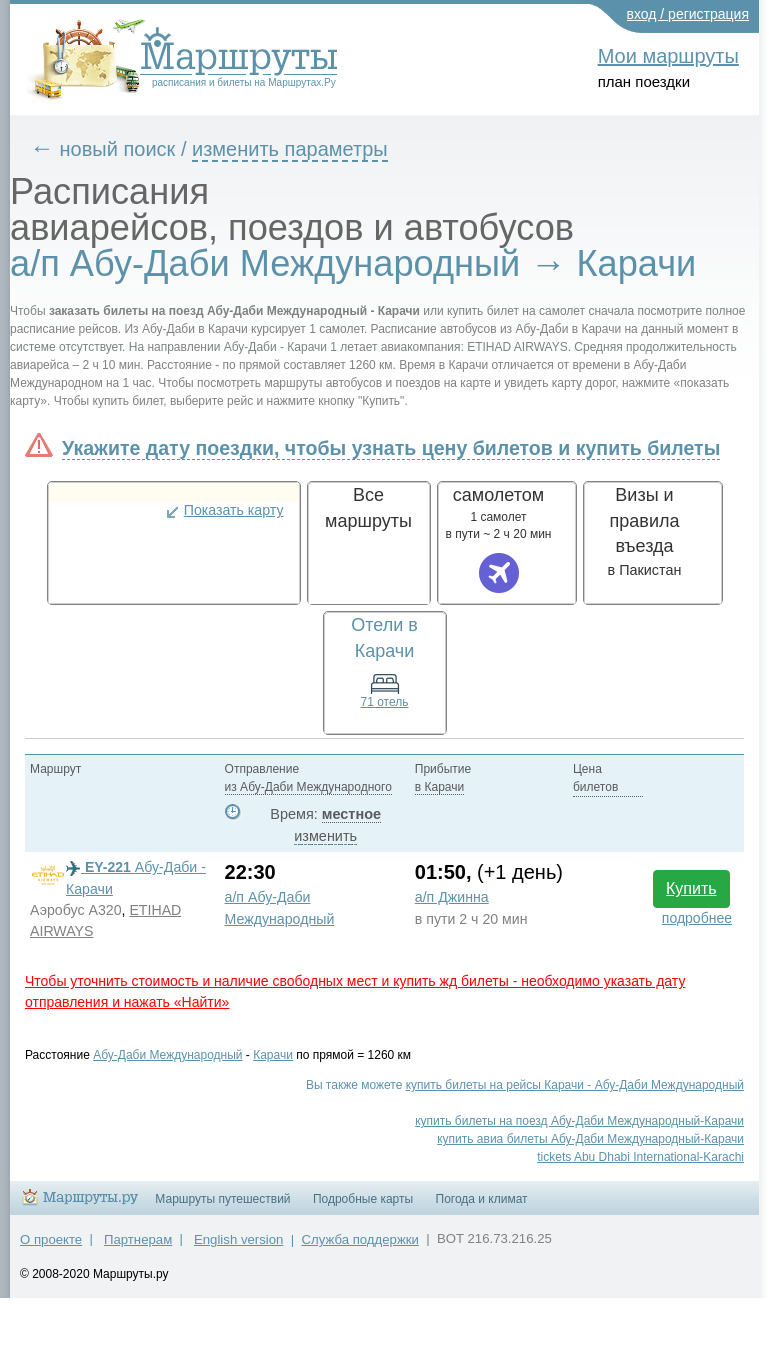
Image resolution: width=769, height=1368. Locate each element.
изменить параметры (290, 149)
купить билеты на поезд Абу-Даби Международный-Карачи (579, 1121)
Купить (691, 888)
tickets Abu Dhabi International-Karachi (640, 1157)
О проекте (51, 1239)
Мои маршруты (668, 56)
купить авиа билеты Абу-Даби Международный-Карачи (590, 1139)
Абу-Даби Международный (167, 1055)
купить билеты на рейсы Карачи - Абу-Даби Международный (575, 1085)
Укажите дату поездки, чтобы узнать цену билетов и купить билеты (391, 448)
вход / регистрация (688, 14)
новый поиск (118, 149)
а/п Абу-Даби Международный (280, 907)
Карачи (273, 1055)
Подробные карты (363, 1199)
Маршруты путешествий (222, 1199)
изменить (325, 836)
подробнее (697, 918)
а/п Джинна (452, 897)
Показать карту (234, 510)
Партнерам (138, 1239)
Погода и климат (482, 1199)
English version (238, 1239)
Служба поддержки (360, 1239)
